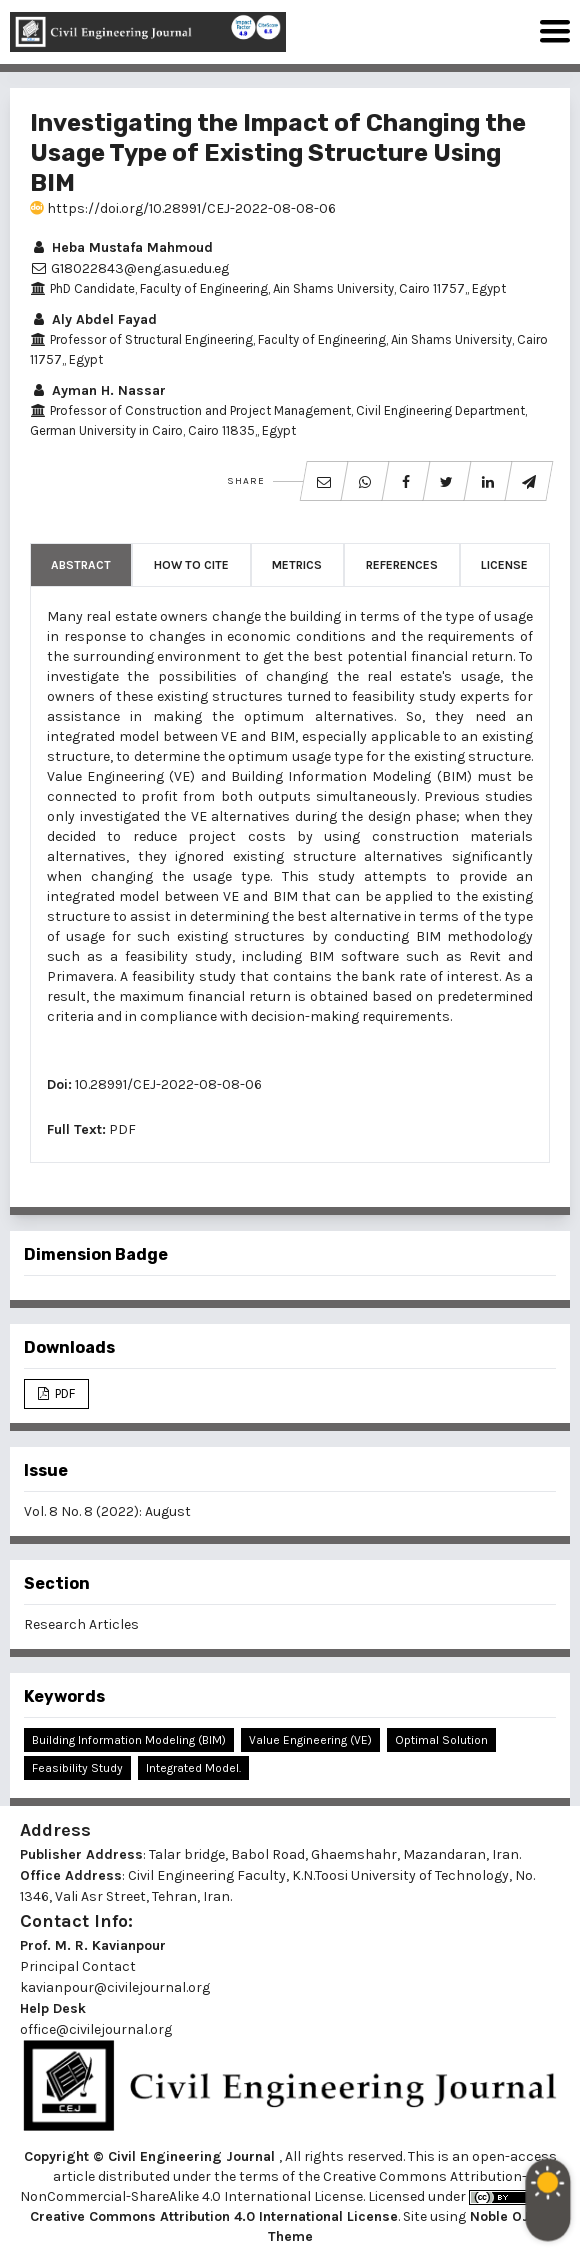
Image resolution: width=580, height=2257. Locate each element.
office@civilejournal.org (96, 2029)
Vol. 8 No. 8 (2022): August (107, 1511)
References (402, 565)
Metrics (297, 565)
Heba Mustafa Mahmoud (121, 247)
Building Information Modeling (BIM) (129, 1740)
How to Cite (191, 565)
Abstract (81, 565)
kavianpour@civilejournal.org (115, 1987)
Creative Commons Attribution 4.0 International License (214, 2216)
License (504, 565)
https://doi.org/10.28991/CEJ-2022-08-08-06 (183, 208)
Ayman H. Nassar (98, 390)
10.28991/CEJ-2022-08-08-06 (168, 1084)
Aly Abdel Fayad (93, 319)
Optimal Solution (441, 1740)
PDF (122, 1129)
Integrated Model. (193, 1768)
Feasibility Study (77, 1768)
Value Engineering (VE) (310, 1740)
